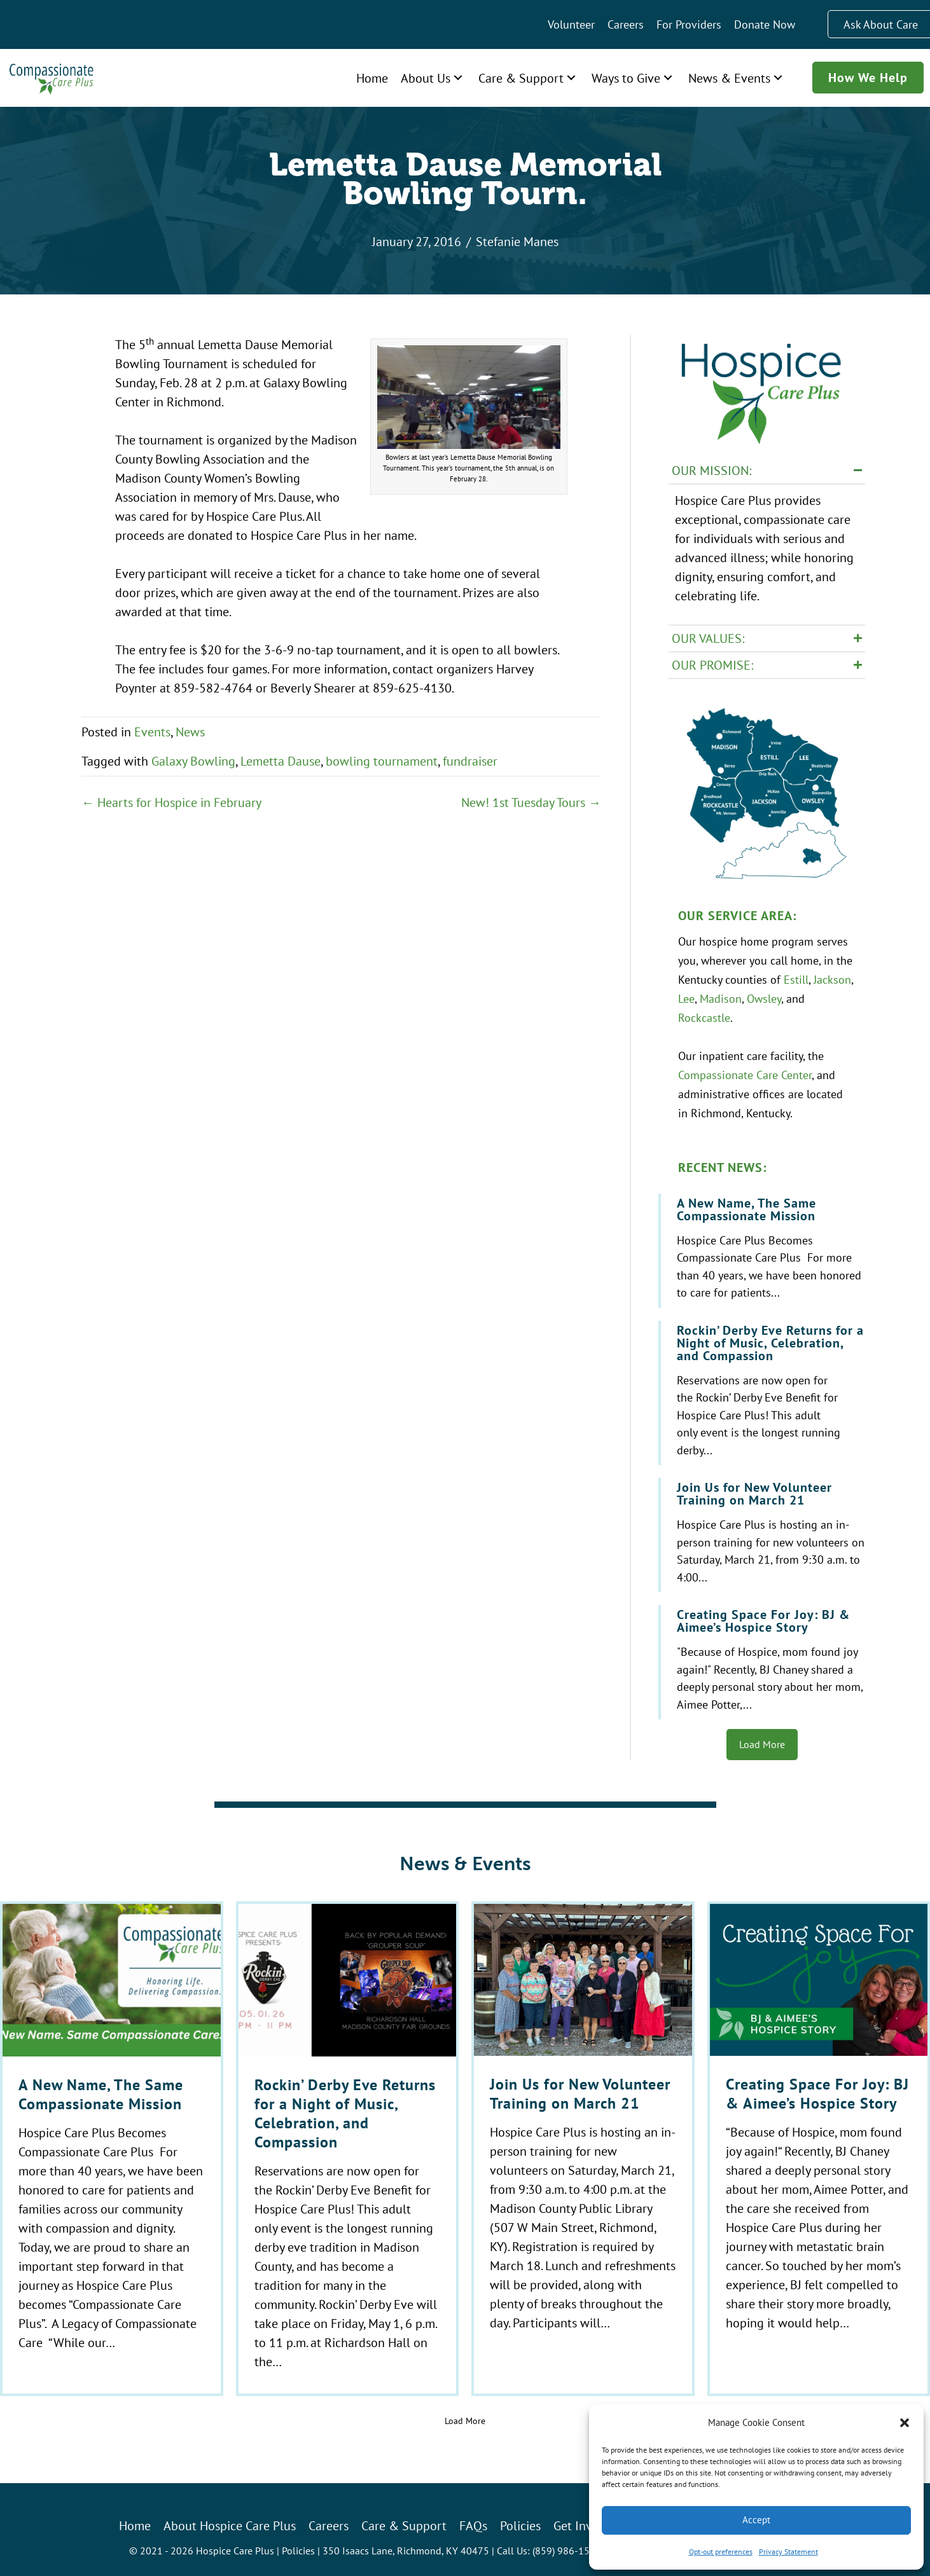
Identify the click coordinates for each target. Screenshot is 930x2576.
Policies (298, 2544)
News (190, 732)
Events (152, 732)
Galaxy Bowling (193, 761)
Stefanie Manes (517, 241)
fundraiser (470, 761)
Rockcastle (704, 1013)
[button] (904, 2422)
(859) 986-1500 (566, 2544)
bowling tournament (382, 761)
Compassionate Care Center (745, 1070)
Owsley (764, 994)
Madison (721, 994)
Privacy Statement (788, 2551)
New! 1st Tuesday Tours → (531, 802)
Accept (756, 2520)
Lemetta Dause (280, 761)
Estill (796, 975)
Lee (686, 994)
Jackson (832, 975)
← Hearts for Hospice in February (171, 802)
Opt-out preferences (721, 2551)
